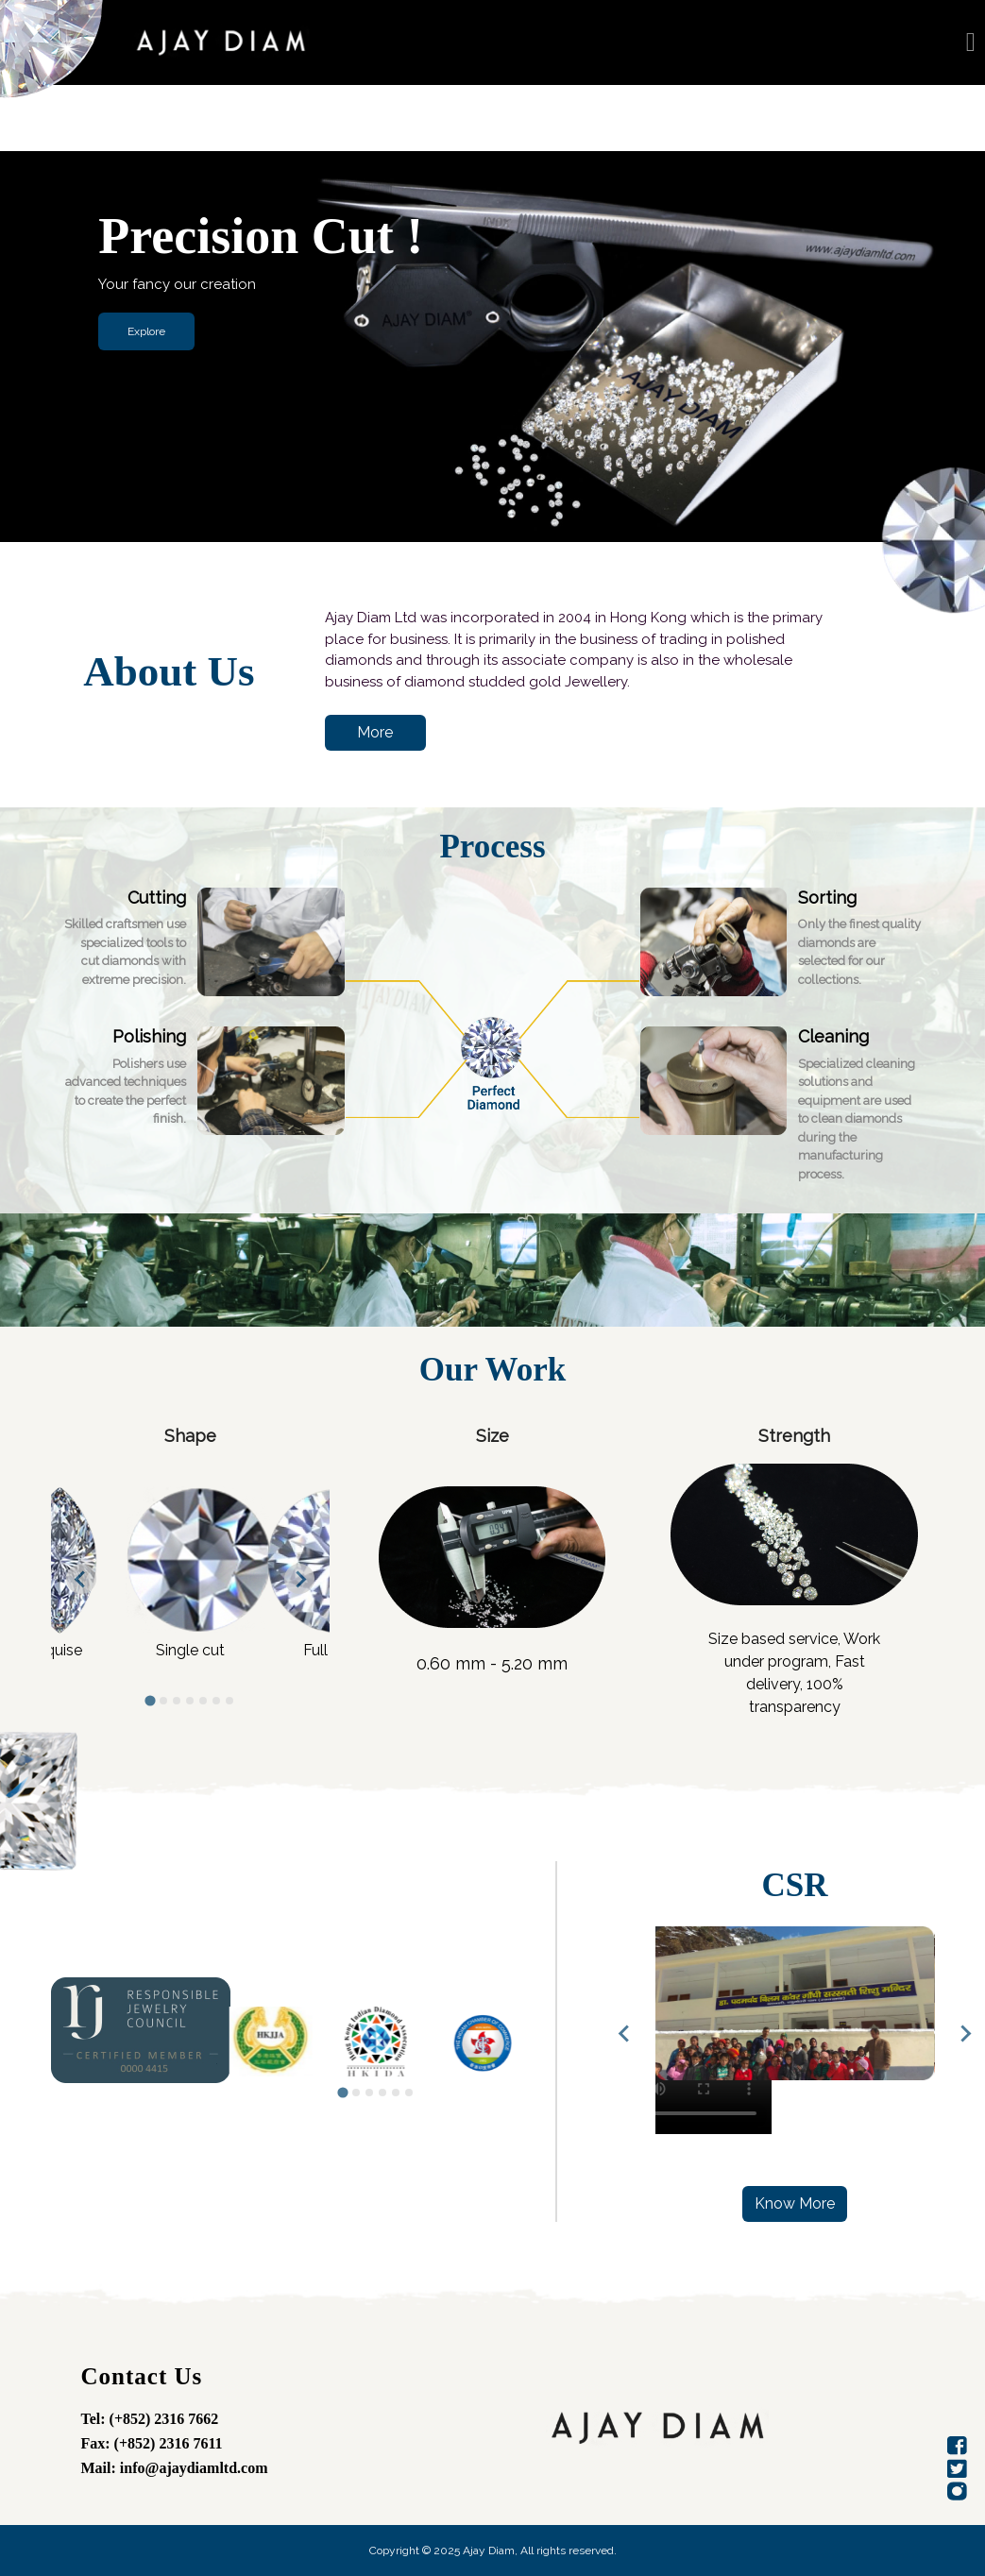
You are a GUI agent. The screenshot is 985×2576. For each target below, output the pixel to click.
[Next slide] (299, 1579)
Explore (146, 331)
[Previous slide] (625, 2033)
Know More (795, 2203)
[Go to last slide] (81, 1579)
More (375, 732)
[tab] (150, 1701)
